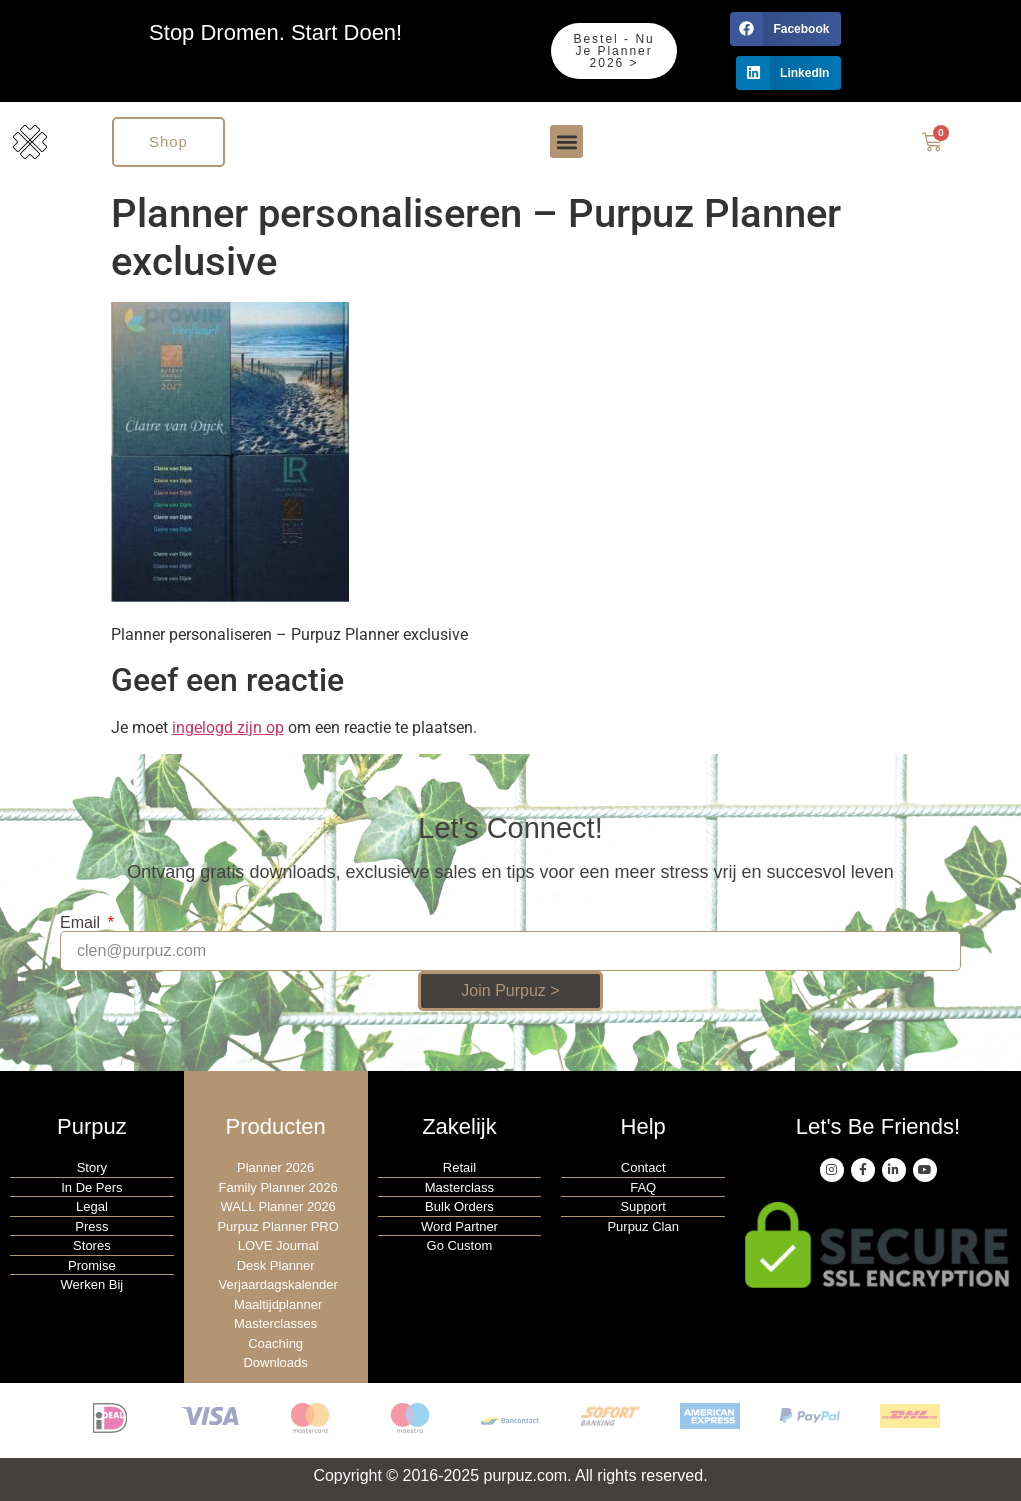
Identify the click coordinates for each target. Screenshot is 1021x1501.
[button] (785, 29)
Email (82, 923)
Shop (168, 141)
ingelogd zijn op (228, 727)
